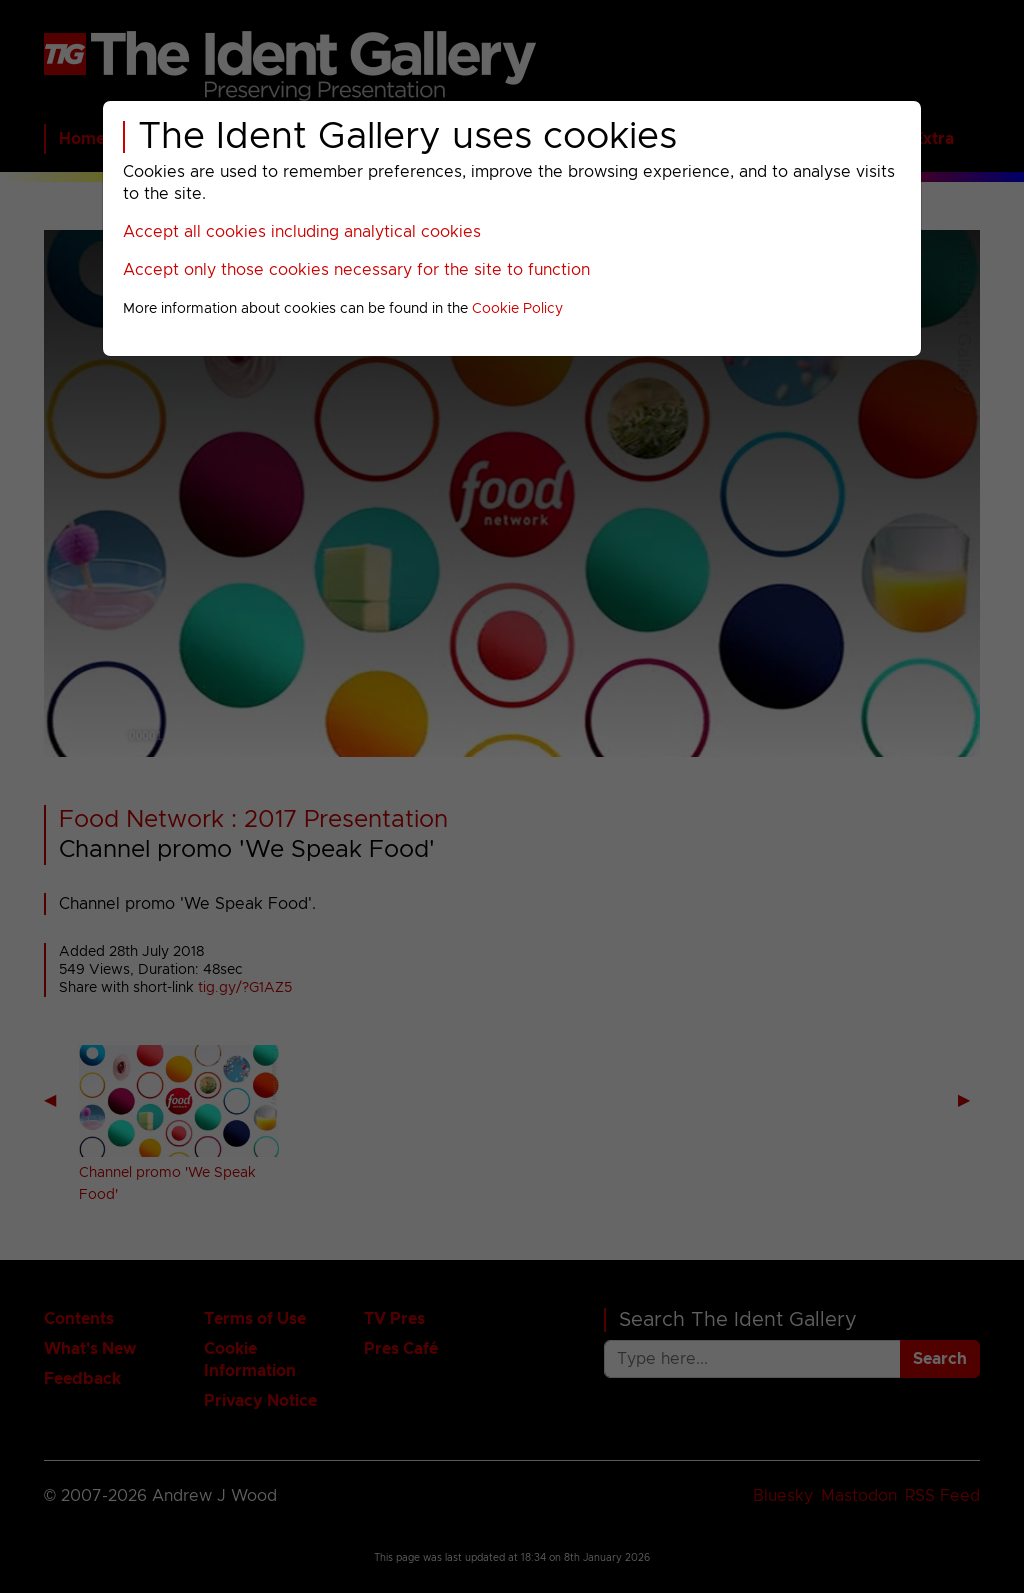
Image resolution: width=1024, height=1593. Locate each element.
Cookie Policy (517, 309)
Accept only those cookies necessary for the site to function (356, 270)
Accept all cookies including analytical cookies (302, 232)
